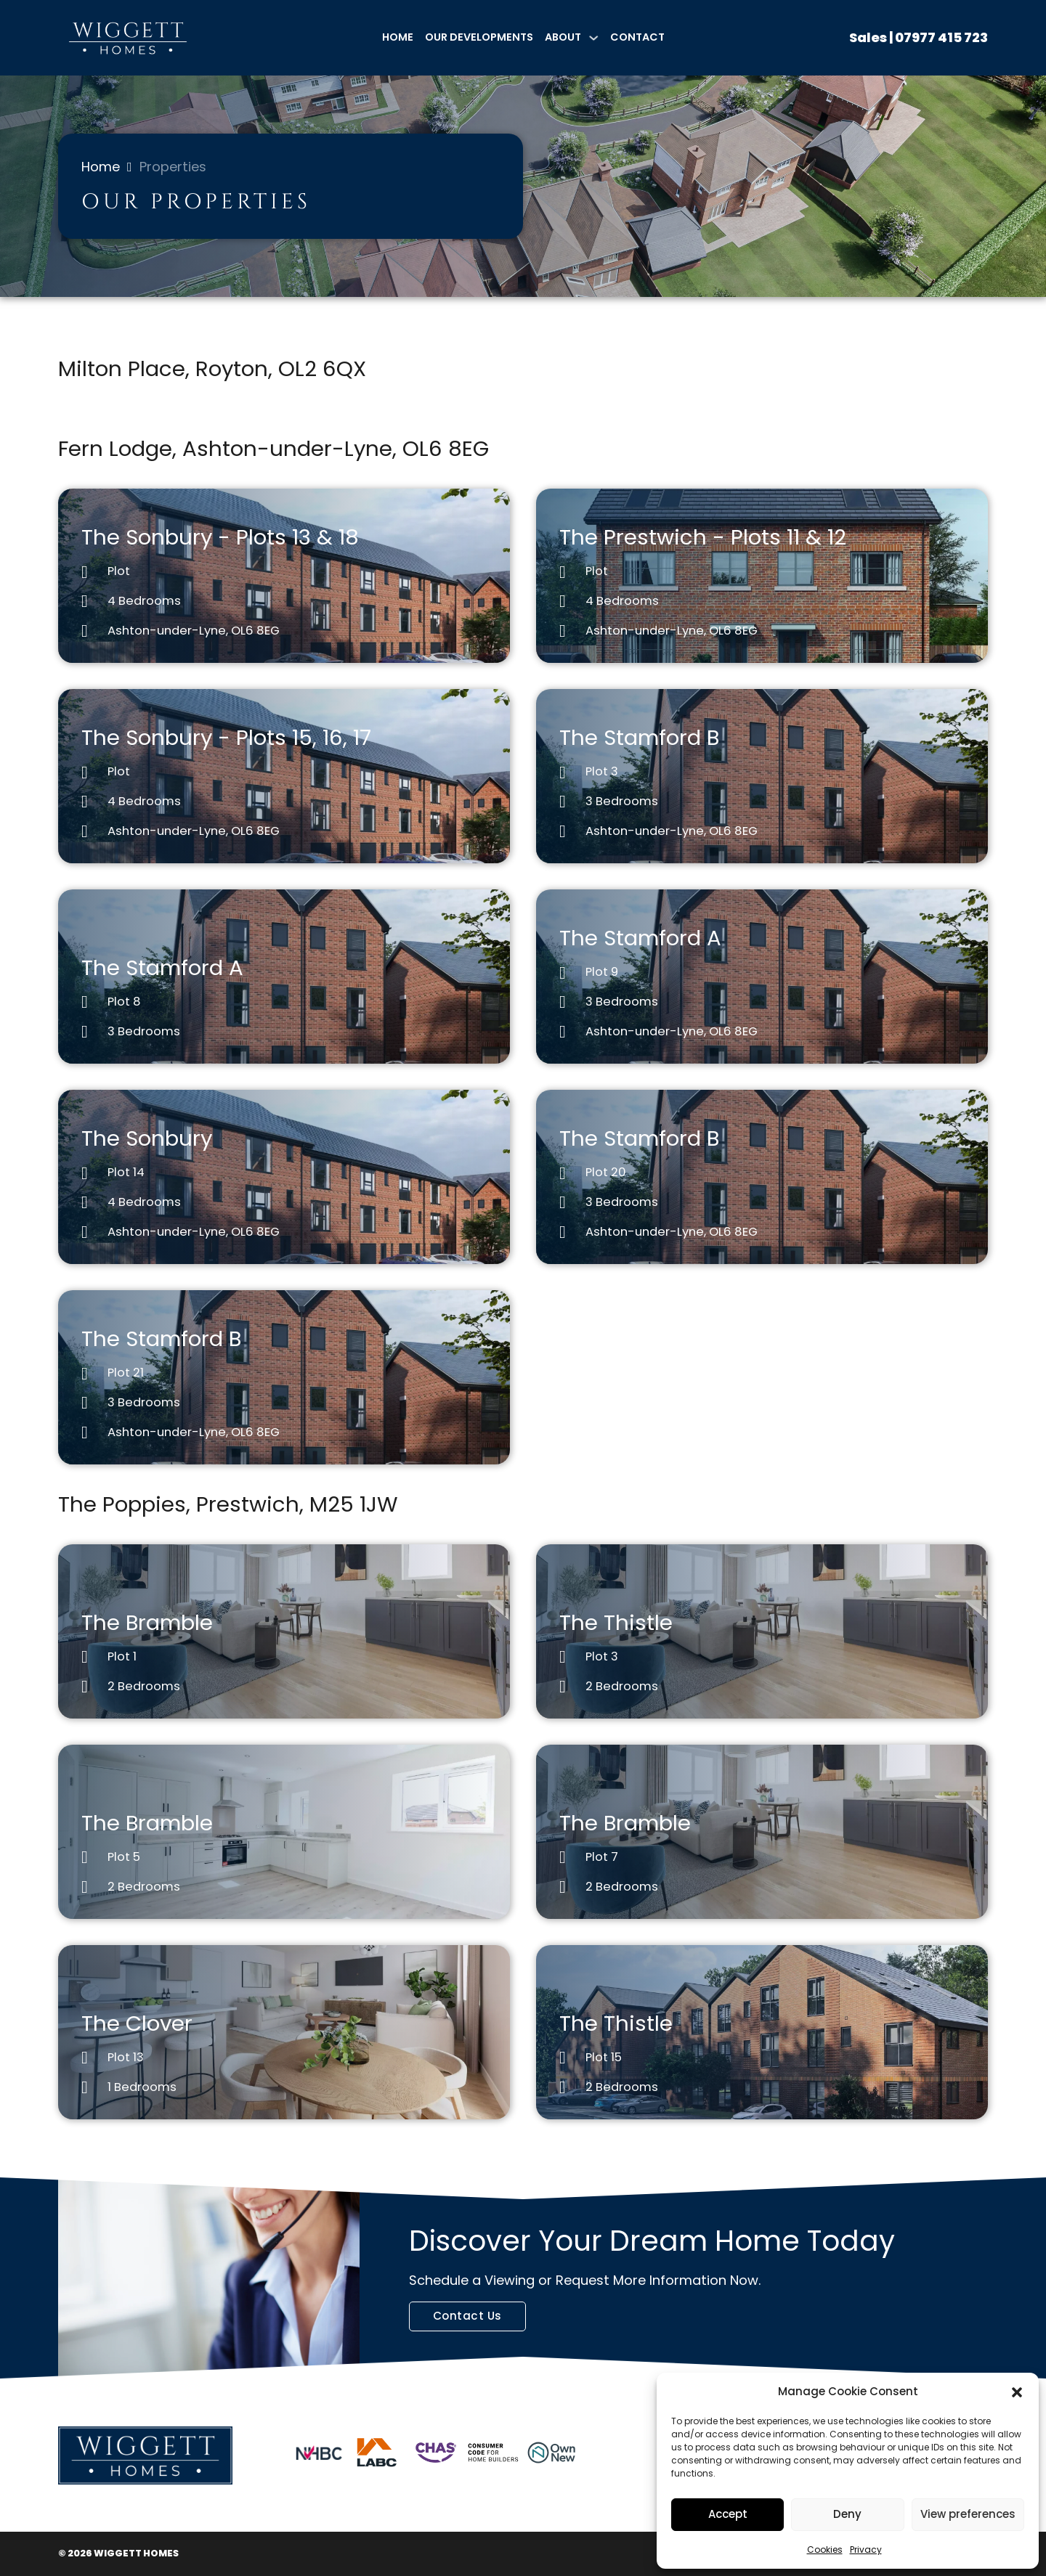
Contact (637, 37)
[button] (1017, 2392)
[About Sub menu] (593, 38)
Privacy (866, 2549)
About (563, 37)
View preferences (967, 2514)
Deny (847, 2514)
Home (397, 37)
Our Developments (479, 37)
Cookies (825, 2549)
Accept (727, 2514)
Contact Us (467, 2315)
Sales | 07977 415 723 (918, 37)
